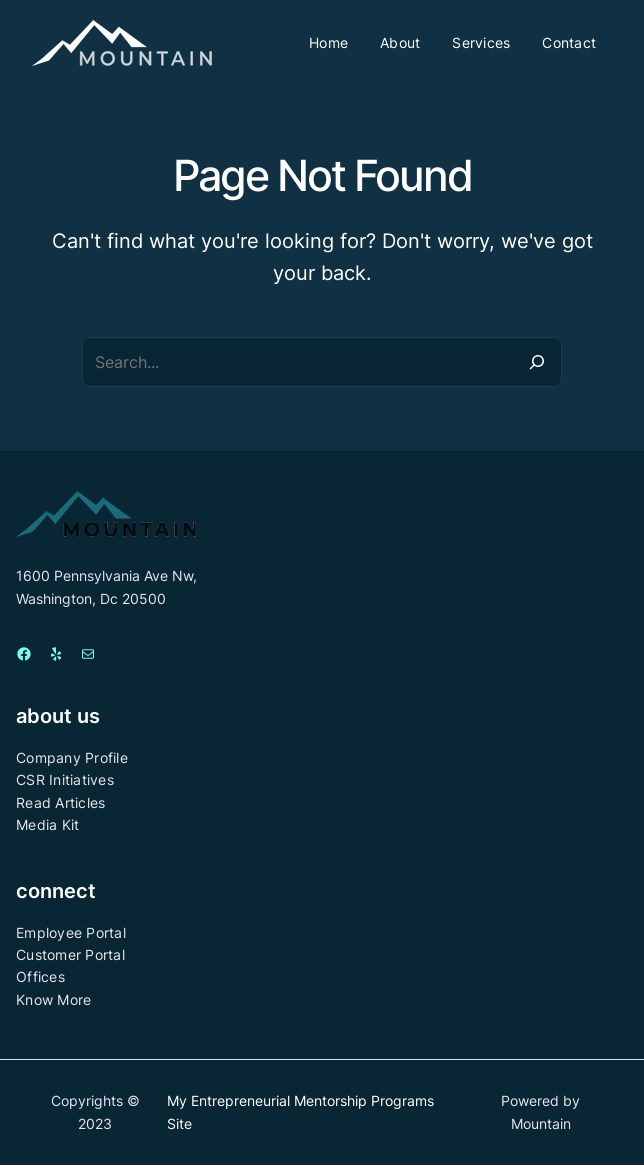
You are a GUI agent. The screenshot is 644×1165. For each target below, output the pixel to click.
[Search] (537, 362)
